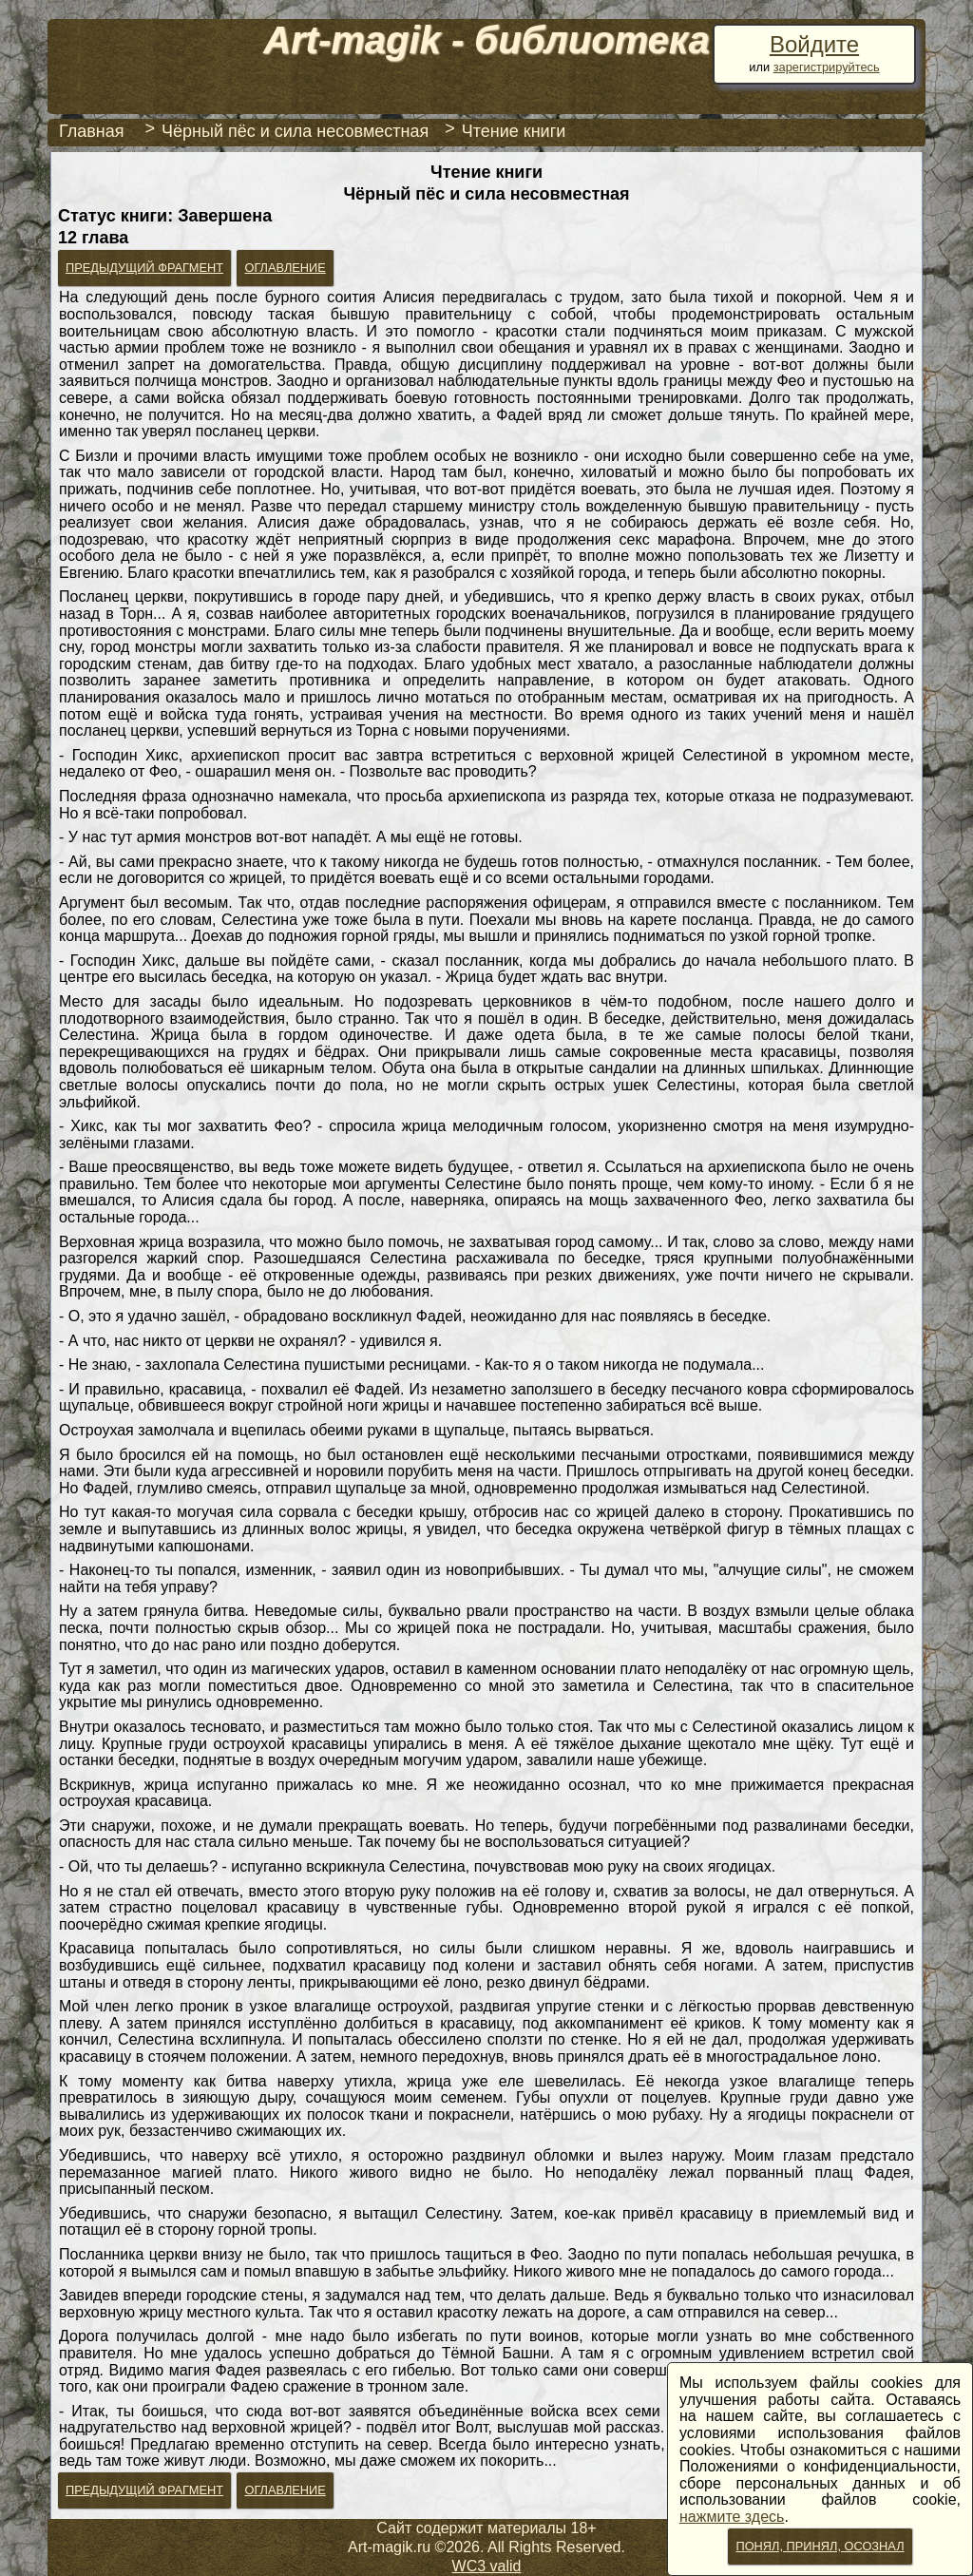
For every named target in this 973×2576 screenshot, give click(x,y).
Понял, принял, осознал (819, 2546)
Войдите (814, 44)
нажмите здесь (731, 2517)
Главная (91, 131)
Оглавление (284, 267)
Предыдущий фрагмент (144, 267)
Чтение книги (514, 131)
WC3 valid (487, 2566)
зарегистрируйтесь (826, 67)
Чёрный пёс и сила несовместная (295, 131)
